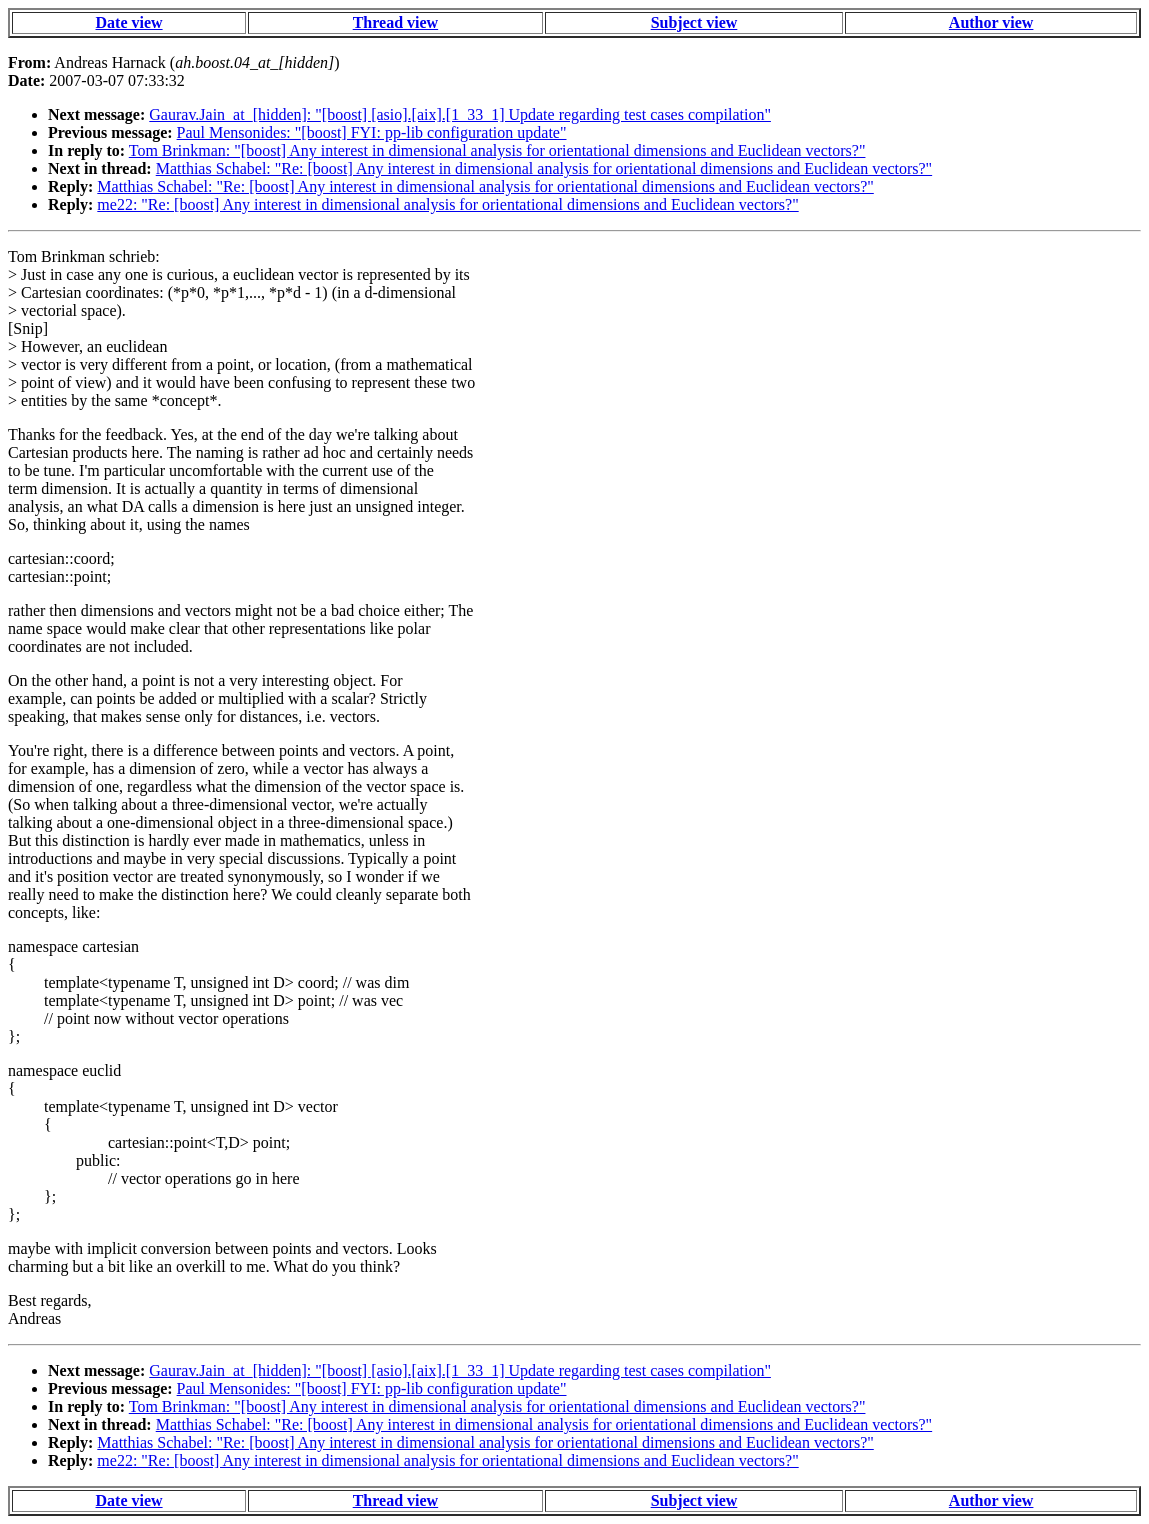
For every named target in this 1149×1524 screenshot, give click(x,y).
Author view (991, 22)
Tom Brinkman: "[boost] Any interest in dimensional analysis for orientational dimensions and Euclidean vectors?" (497, 150)
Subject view (694, 22)
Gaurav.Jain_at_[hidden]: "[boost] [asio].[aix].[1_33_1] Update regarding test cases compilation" (460, 114)
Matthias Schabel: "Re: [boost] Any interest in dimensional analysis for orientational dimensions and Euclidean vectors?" (544, 168)
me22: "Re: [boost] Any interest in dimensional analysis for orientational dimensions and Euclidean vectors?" (447, 204)
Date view (129, 22)
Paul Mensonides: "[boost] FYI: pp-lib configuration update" (372, 132)
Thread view (395, 22)
